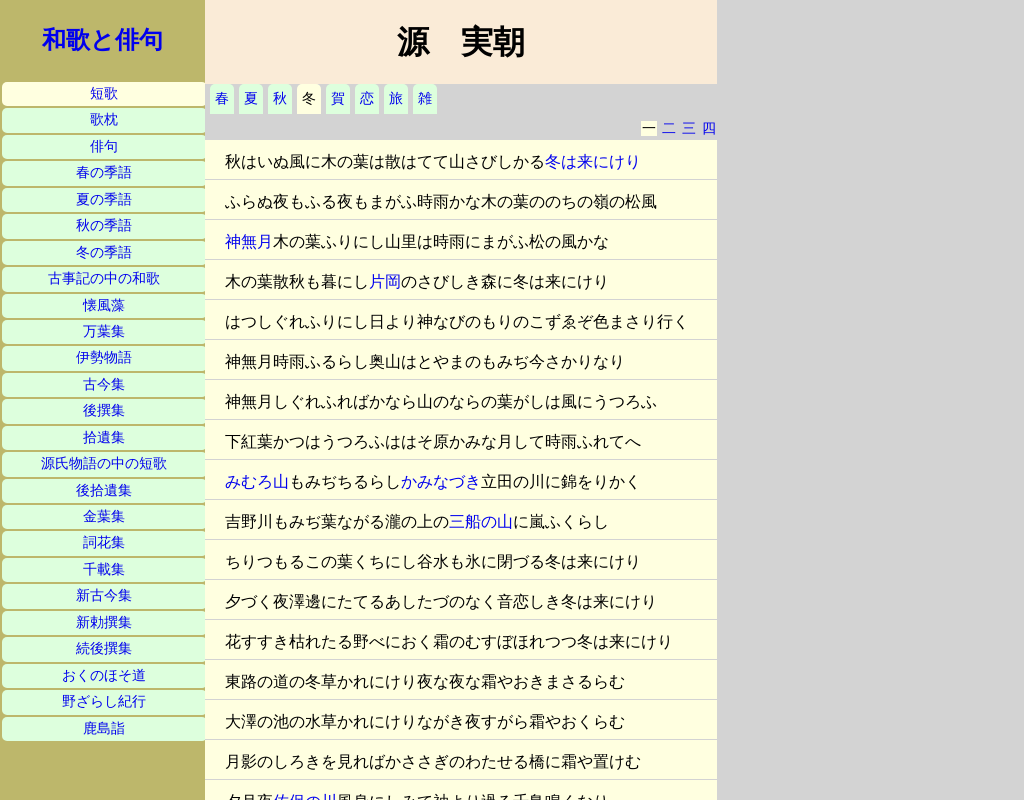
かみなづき (441, 481)
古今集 (104, 384)
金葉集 (104, 516)
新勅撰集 (104, 622)
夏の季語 (104, 199)
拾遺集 (104, 437)
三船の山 (481, 521)
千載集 (104, 569)
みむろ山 (257, 481)
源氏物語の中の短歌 (104, 463)
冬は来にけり (593, 161)
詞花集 (104, 542)
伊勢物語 (104, 357)
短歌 (104, 93)
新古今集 (104, 595)
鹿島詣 (104, 728)
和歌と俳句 (102, 40)
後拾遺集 (104, 490)
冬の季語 (104, 252)
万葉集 (104, 331)
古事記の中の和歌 (104, 278)
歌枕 (104, 119)
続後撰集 (104, 648)
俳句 (104, 146)
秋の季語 (104, 225)
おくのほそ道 (104, 675)
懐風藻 (104, 305)
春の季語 (104, 172)
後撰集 (104, 410)
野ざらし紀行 (104, 701)
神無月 (249, 241)
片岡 (385, 281)
